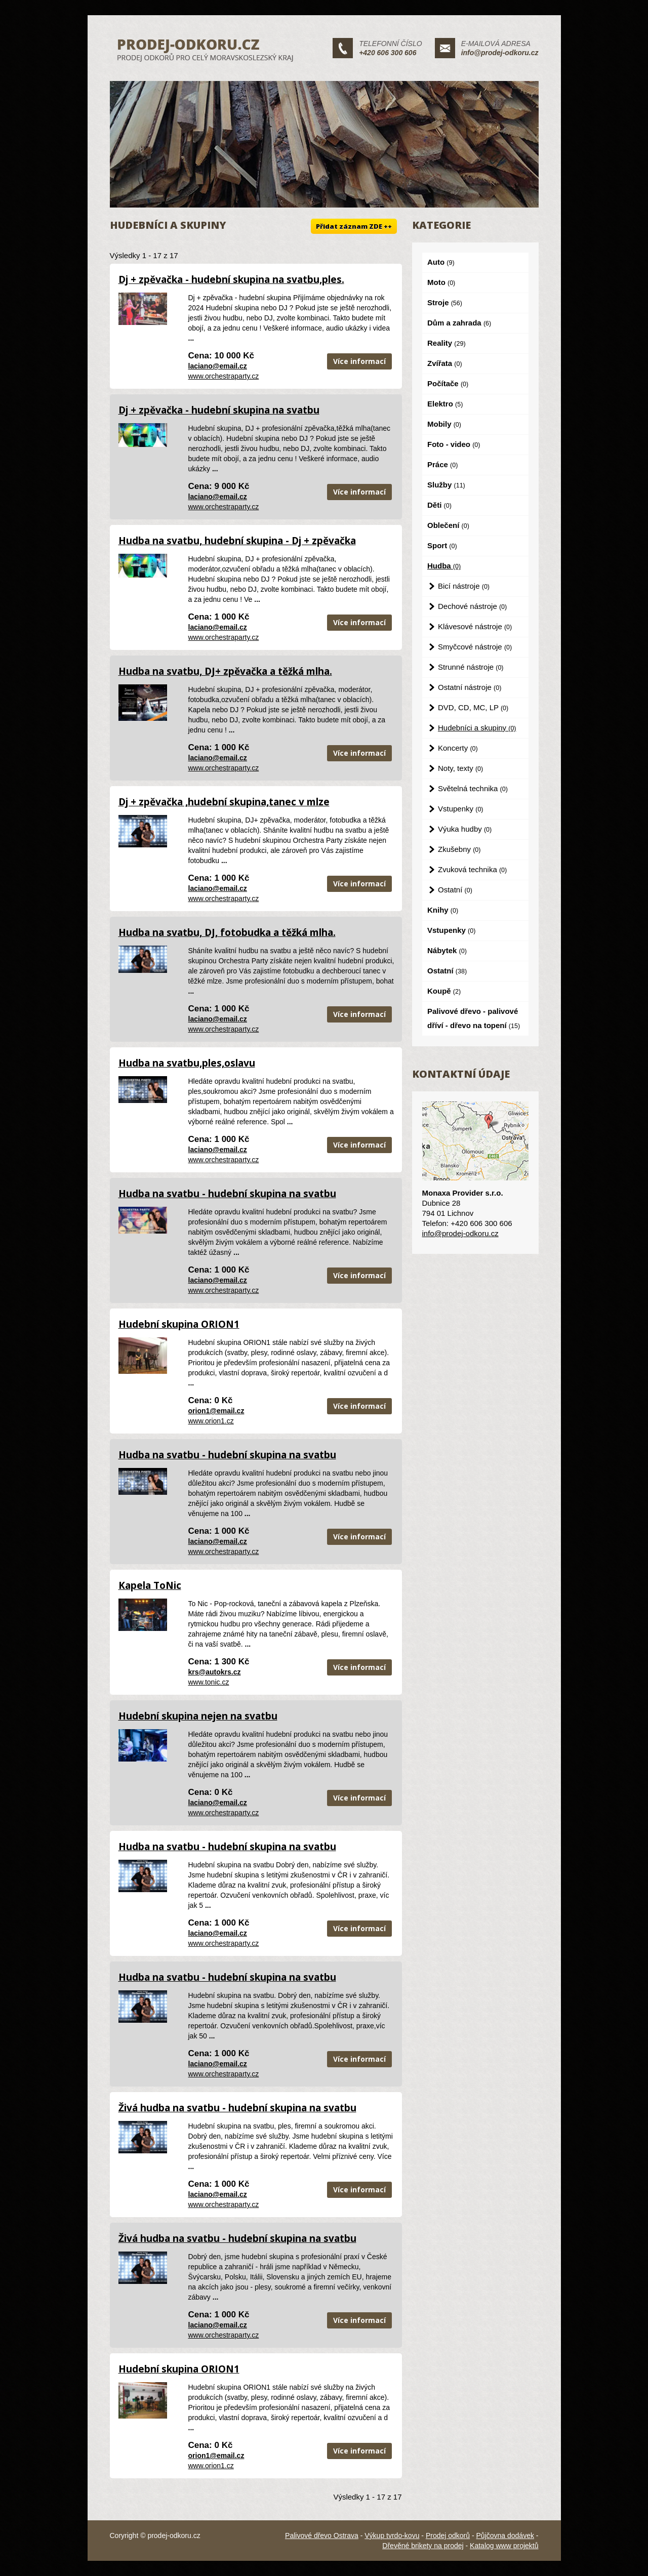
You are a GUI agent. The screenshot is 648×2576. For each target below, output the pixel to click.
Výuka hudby (465, 829)
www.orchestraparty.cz (223, 376)
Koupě (444, 991)
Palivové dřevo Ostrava (321, 2535)
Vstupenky (460, 808)
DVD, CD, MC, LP (473, 707)
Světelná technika (473, 788)
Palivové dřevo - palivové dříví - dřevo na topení (473, 1018)
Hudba (444, 565)
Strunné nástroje (471, 667)
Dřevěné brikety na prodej (422, 2546)
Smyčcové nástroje (475, 646)
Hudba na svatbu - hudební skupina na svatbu (227, 1193)
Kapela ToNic (149, 1585)
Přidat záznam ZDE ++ (354, 226)
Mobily (444, 424)
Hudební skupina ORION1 (178, 1324)
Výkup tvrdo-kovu (391, 2535)
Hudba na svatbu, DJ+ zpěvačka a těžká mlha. (225, 671)
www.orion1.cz (211, 1421)
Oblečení (448, 525)
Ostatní (455, 889)
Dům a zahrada (459, 322)
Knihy (442, 910)
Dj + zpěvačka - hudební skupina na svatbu (218, 410)
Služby (446, 484)
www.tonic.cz (208, 1682)
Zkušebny (459, 849)
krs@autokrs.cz (214, 1672)
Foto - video (453, 444)
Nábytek (447, 950)
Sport (442, 545)
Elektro (445, 403)
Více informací (359, 361)
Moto (441, 282)
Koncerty (458, 748)
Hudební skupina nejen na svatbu (197, 1716)
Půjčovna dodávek (505, 2535)
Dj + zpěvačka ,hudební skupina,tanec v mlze (224, 801)
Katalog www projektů (504, 2546)
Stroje (444, 302)
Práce (442, 464)
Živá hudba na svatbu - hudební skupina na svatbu (237, 2107)
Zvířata (444, 363)
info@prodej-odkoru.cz (500, 53)
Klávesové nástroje (475, 626)
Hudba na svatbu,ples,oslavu (186, 1063)
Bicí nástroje (464, 586)
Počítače (447, 383)
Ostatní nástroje (469, 687)
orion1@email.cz (216, 1411)
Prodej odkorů (448, 2535)
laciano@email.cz (217, 366)
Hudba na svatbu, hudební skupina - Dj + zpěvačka (237, 540)
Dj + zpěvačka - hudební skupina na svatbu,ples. (231, 279)
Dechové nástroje (472, 606)
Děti (439, 505)
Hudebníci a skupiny (477, 727)
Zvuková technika (472, 869)
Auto (441, 262)
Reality (446, 343)
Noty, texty (460, 768)
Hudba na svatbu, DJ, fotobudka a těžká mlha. (227, 932)
